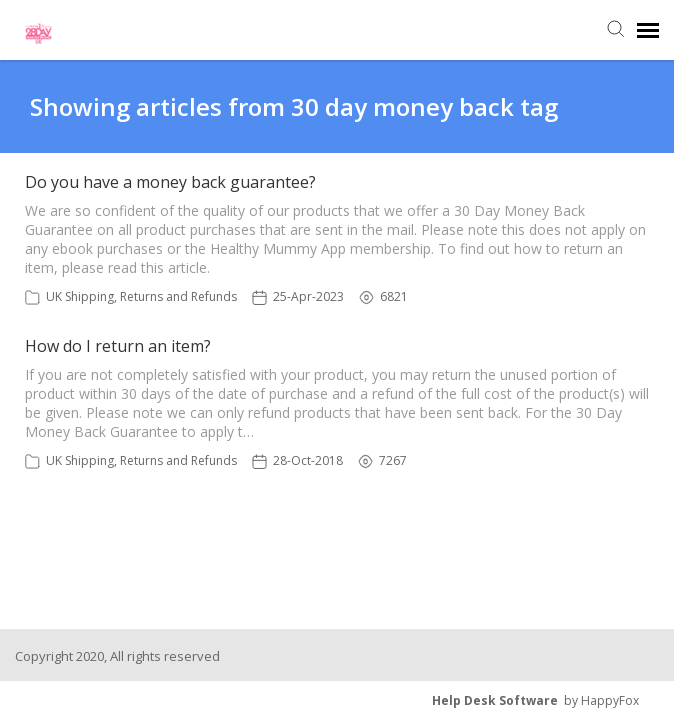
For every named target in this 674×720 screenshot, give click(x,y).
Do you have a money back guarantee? (170, 182)
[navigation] (648, 30)
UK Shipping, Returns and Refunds (141, 296)
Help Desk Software (495, 700)
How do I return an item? (118, 346)
